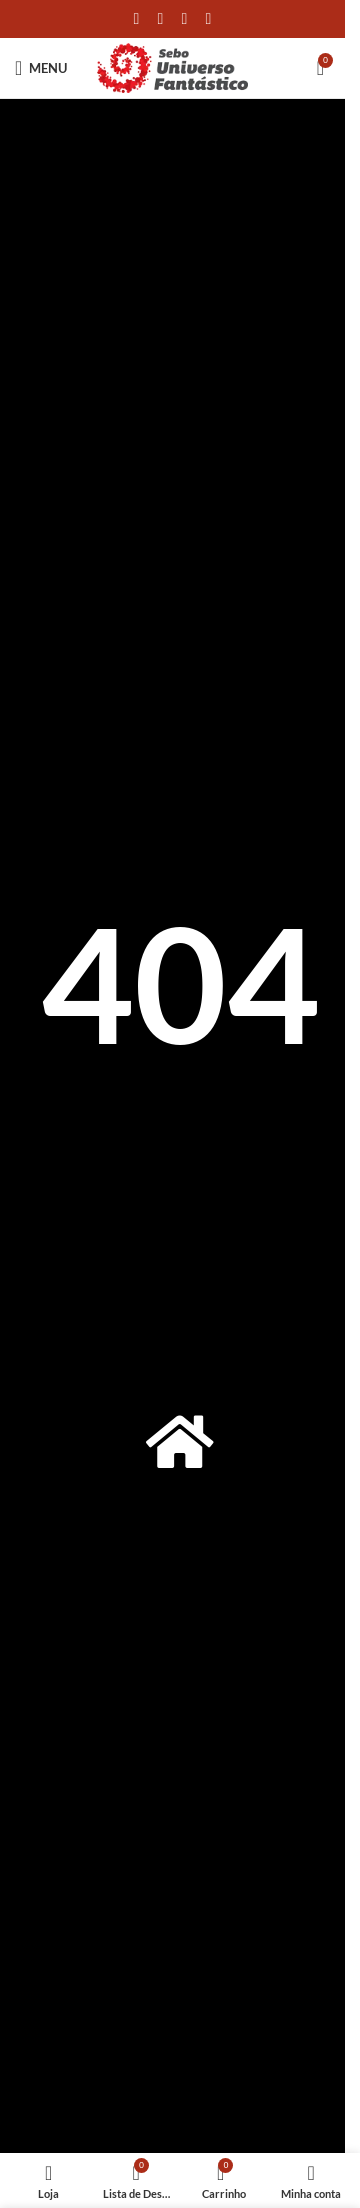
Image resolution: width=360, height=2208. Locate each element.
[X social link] (161, 18)
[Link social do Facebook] (137, 18)
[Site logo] (173, 67)
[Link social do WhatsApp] (185, 18)
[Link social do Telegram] (209, 18)
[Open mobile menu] (41, 68)
